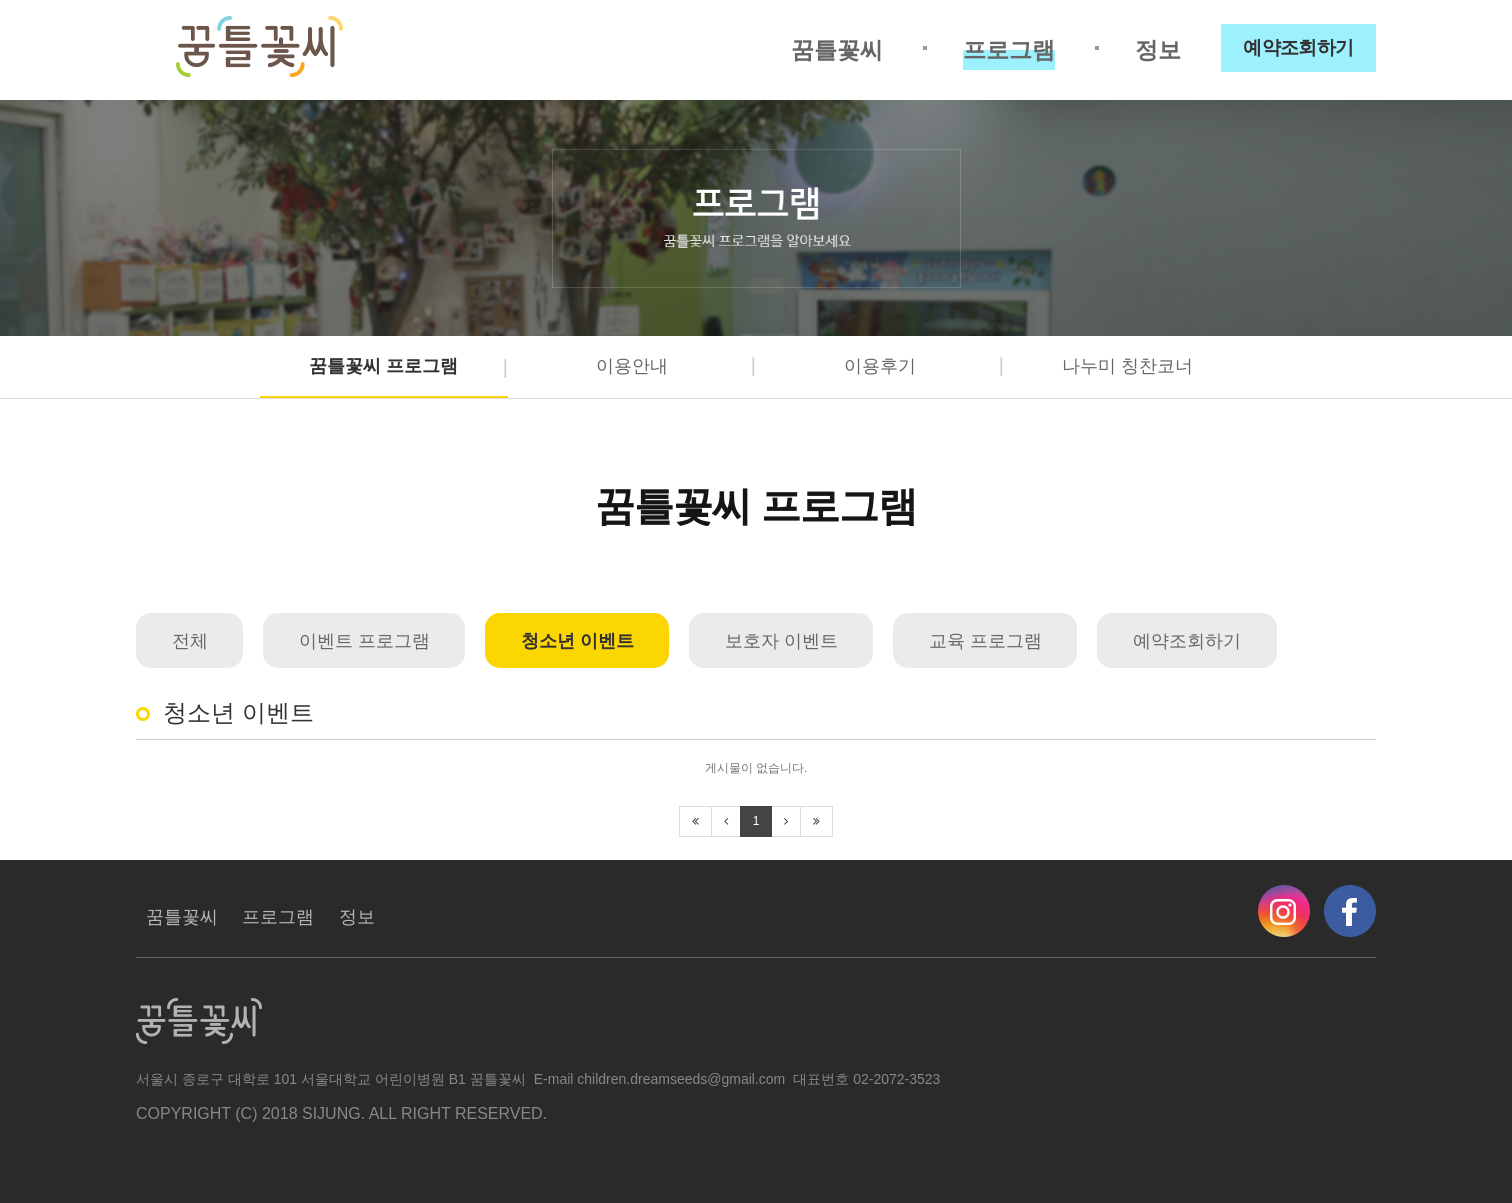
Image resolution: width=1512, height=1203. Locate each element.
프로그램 (1009, 50)
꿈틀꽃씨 (837, 50)
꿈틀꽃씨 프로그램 (383, 366)
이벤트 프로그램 (364, 641)
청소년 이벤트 (577, 641)
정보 (1158, 50)
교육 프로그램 (985, 641)
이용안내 (632, 366)
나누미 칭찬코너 (1127, 366)
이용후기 (880, 366)
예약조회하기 (1298, 47)
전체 (190, 641)
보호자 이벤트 (781, 641)
